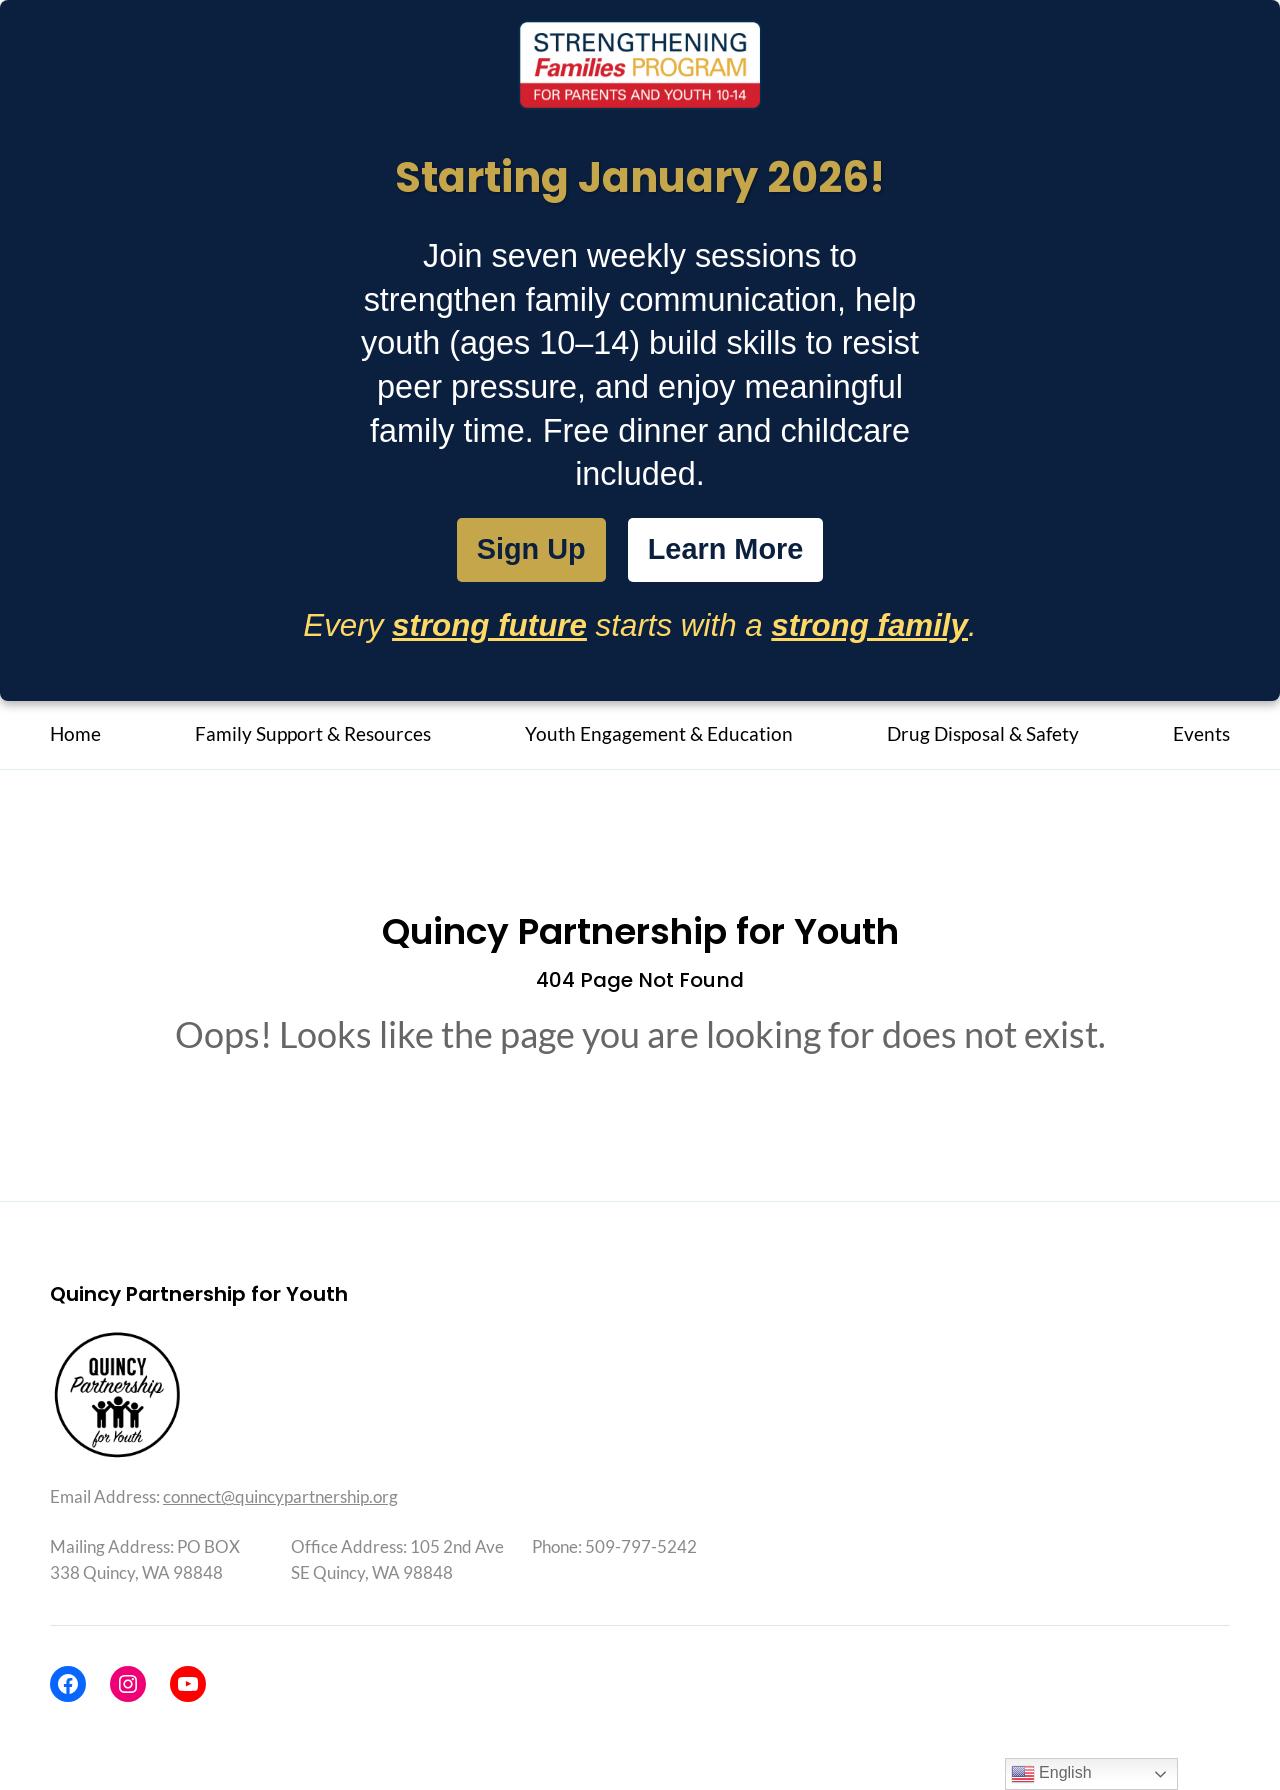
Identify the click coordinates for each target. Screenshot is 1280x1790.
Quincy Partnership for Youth (640, 939)
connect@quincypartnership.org (280, 1504)
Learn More (735, 554)
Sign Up (516, 553)
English (1051, 1774)
